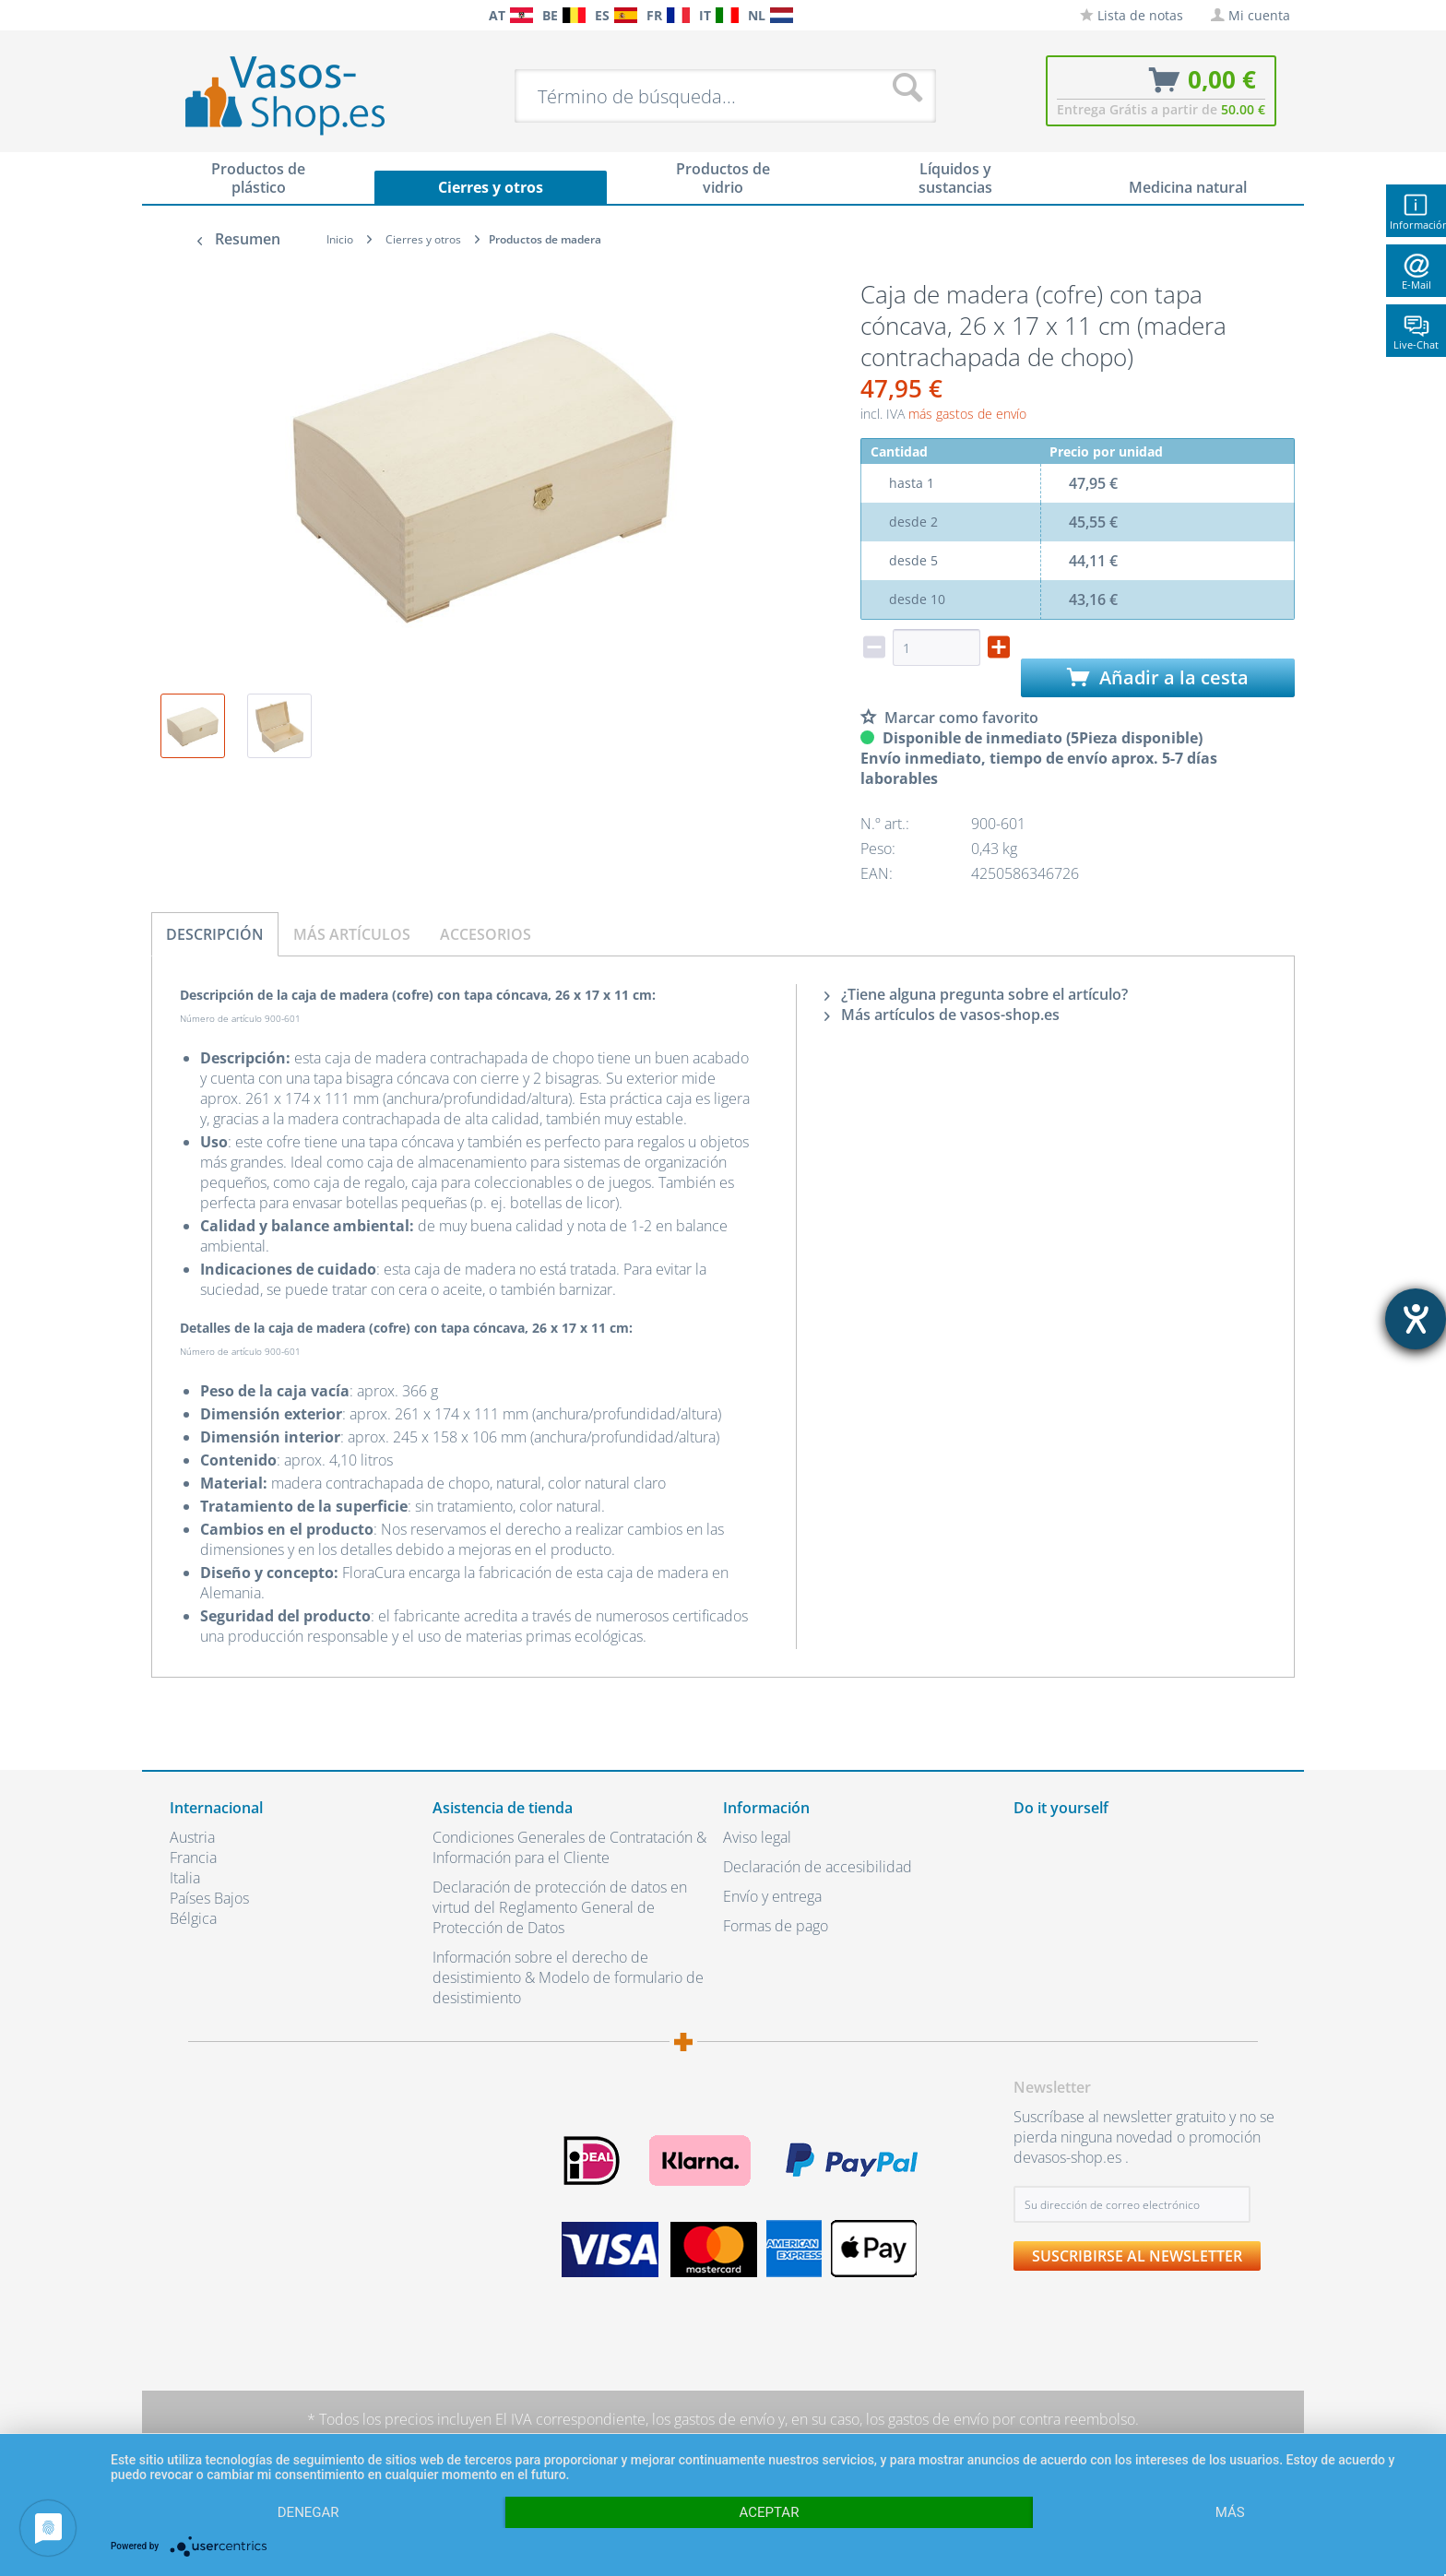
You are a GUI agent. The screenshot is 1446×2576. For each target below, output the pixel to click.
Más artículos (351, 934)
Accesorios (485, 934)
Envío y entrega (772, 1896)
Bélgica (193, 1918)
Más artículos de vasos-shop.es (942, 1014)
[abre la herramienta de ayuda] (1415, 1318)
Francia (193, 1857)
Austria (192, 1837)
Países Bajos (209, 1898)
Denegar (308, 2512)
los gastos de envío (713, 2419)
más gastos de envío (967, 413)
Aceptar (770, 2512)
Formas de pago (775, 1926)
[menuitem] (179, 15)
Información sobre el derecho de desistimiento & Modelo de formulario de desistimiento (568, 1977)
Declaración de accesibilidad (817, 1867)
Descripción (215, 934)
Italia (185, 1878)
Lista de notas (1131, 15)
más (1230, 2512)
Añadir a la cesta (1158, 677)
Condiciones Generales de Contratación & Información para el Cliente (569, 1847)
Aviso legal (757, 1837)
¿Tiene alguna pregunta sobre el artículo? (976, 994)
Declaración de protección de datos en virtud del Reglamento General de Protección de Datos (560, 1907)
